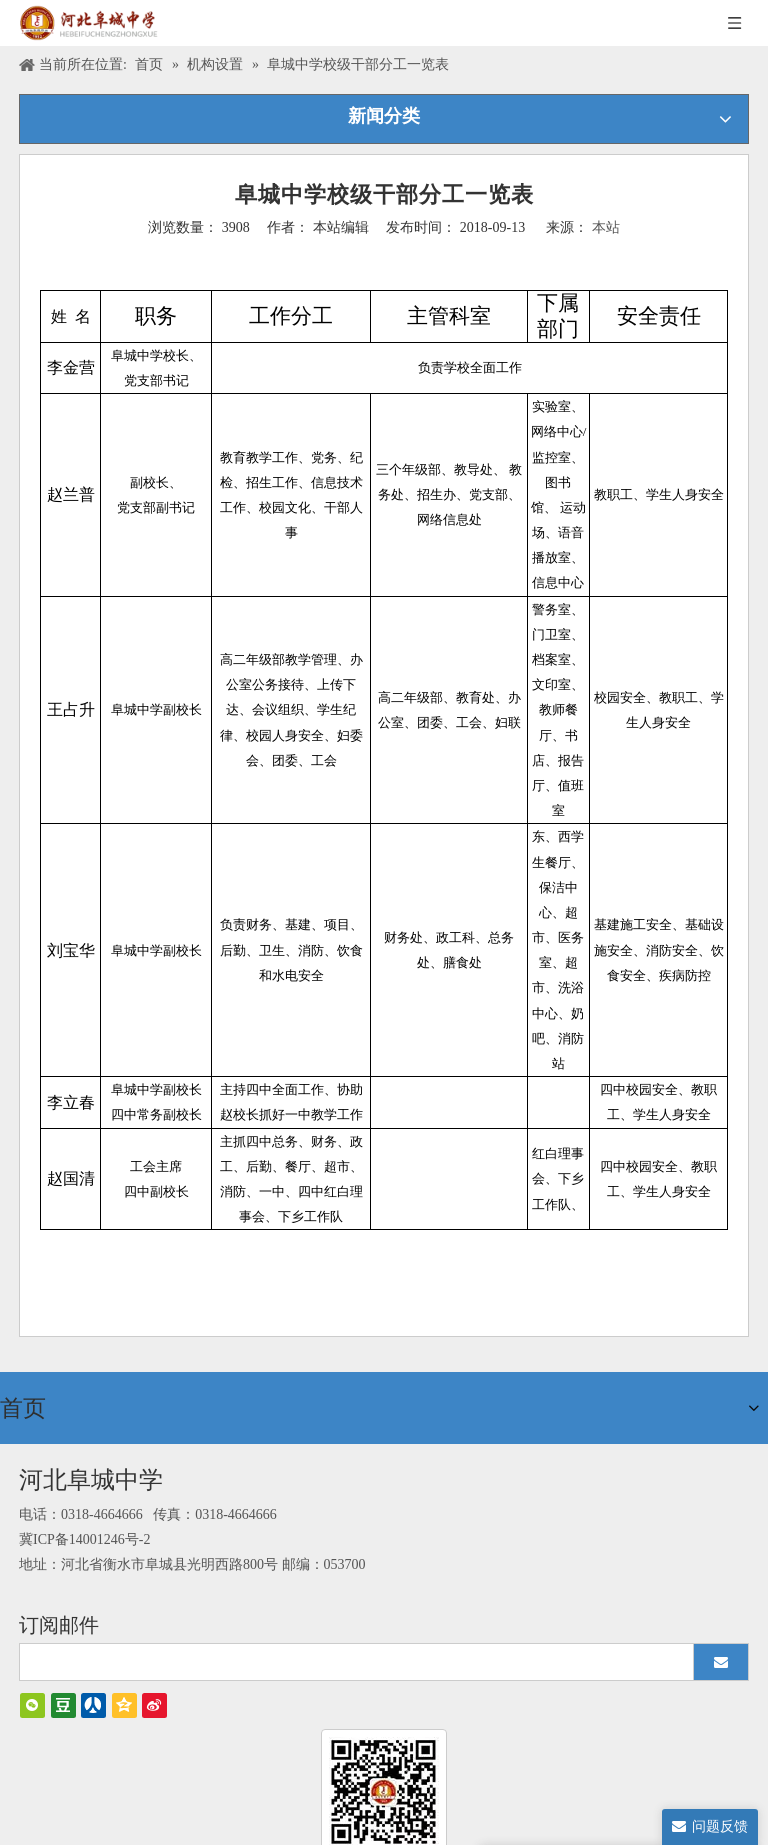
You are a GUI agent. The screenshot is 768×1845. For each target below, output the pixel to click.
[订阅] (721, 1659)
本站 (606, 227)
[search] (347, 1659)
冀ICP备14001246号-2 (84, 1536)
